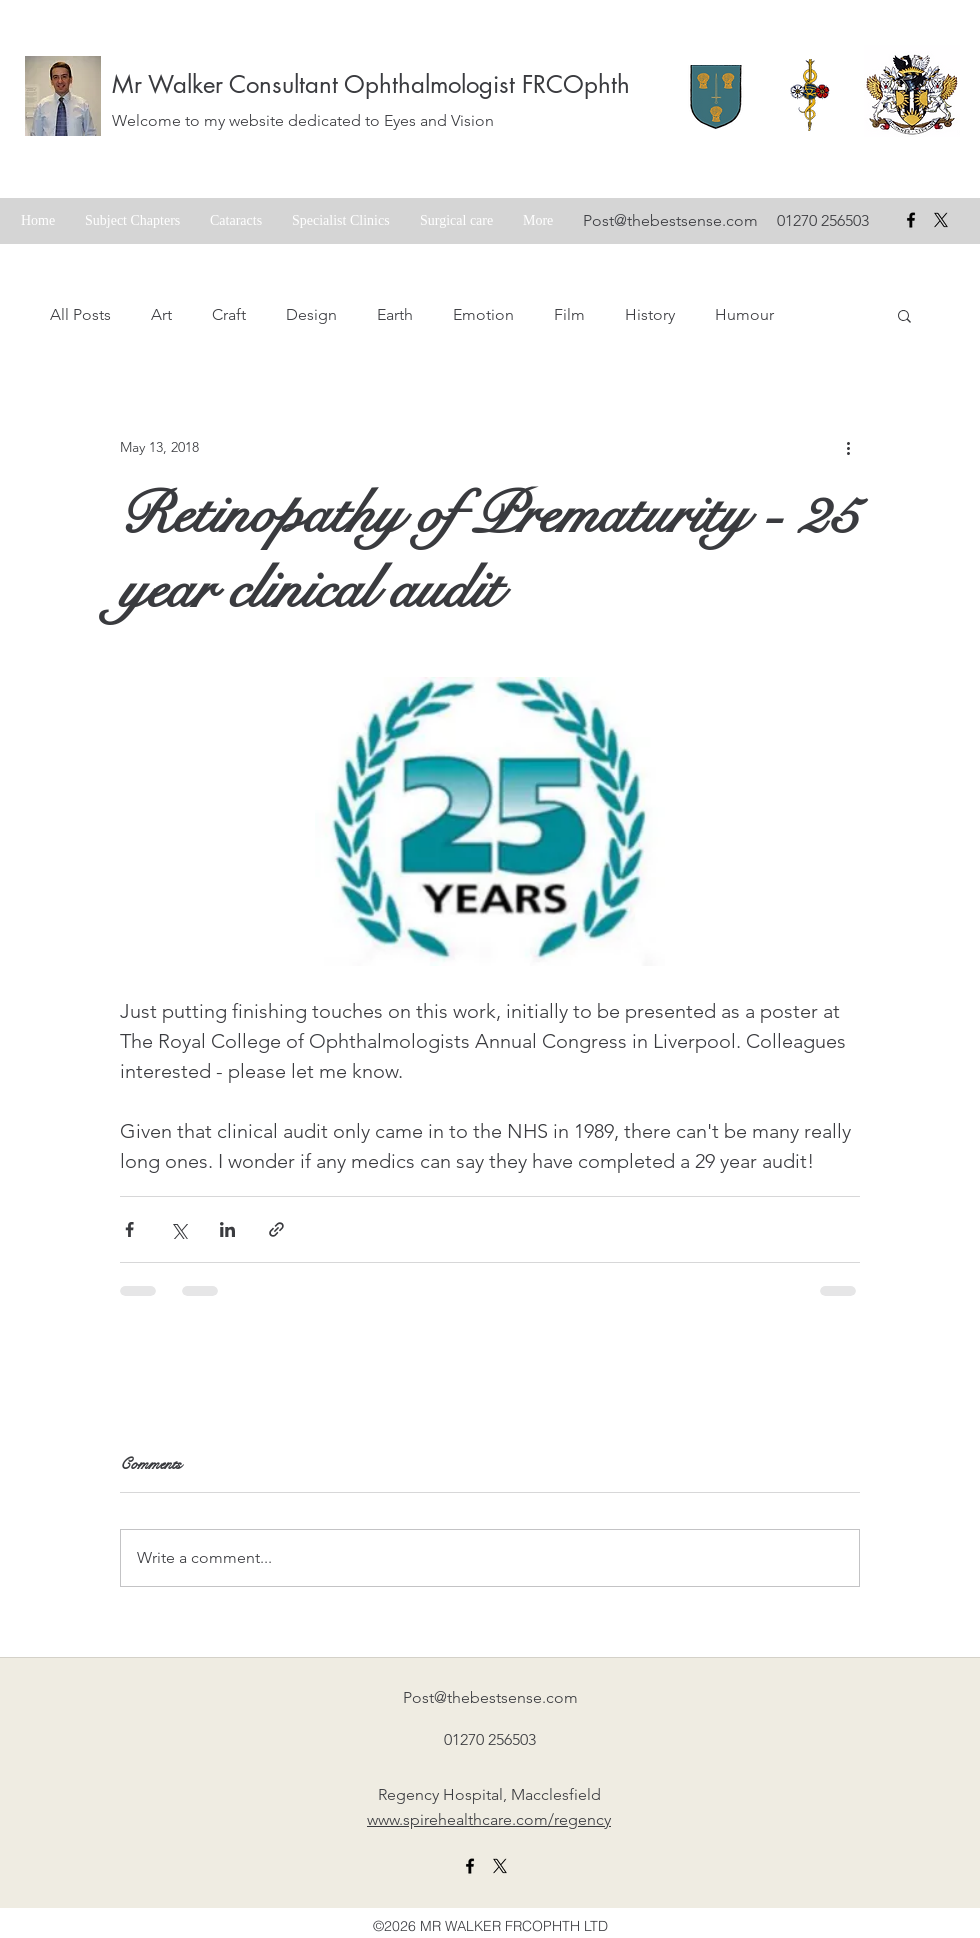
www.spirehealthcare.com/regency (489, 1819)
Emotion (483, 314)
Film (569, 314)
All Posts (80, 314)
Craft (229, 314)
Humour (744, 314)
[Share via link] (276, 1229)
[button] (904, 315)
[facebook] (911, 220)
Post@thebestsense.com (670, 220)
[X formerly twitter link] (500, 1866)
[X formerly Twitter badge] (941, 220)
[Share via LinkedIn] (227, 1229)
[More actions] (848, 447)
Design (311, 314)
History (650, 314)
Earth (395, 314)
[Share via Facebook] (129, 1229)
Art (161, 314)
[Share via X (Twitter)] (178, 1229)
